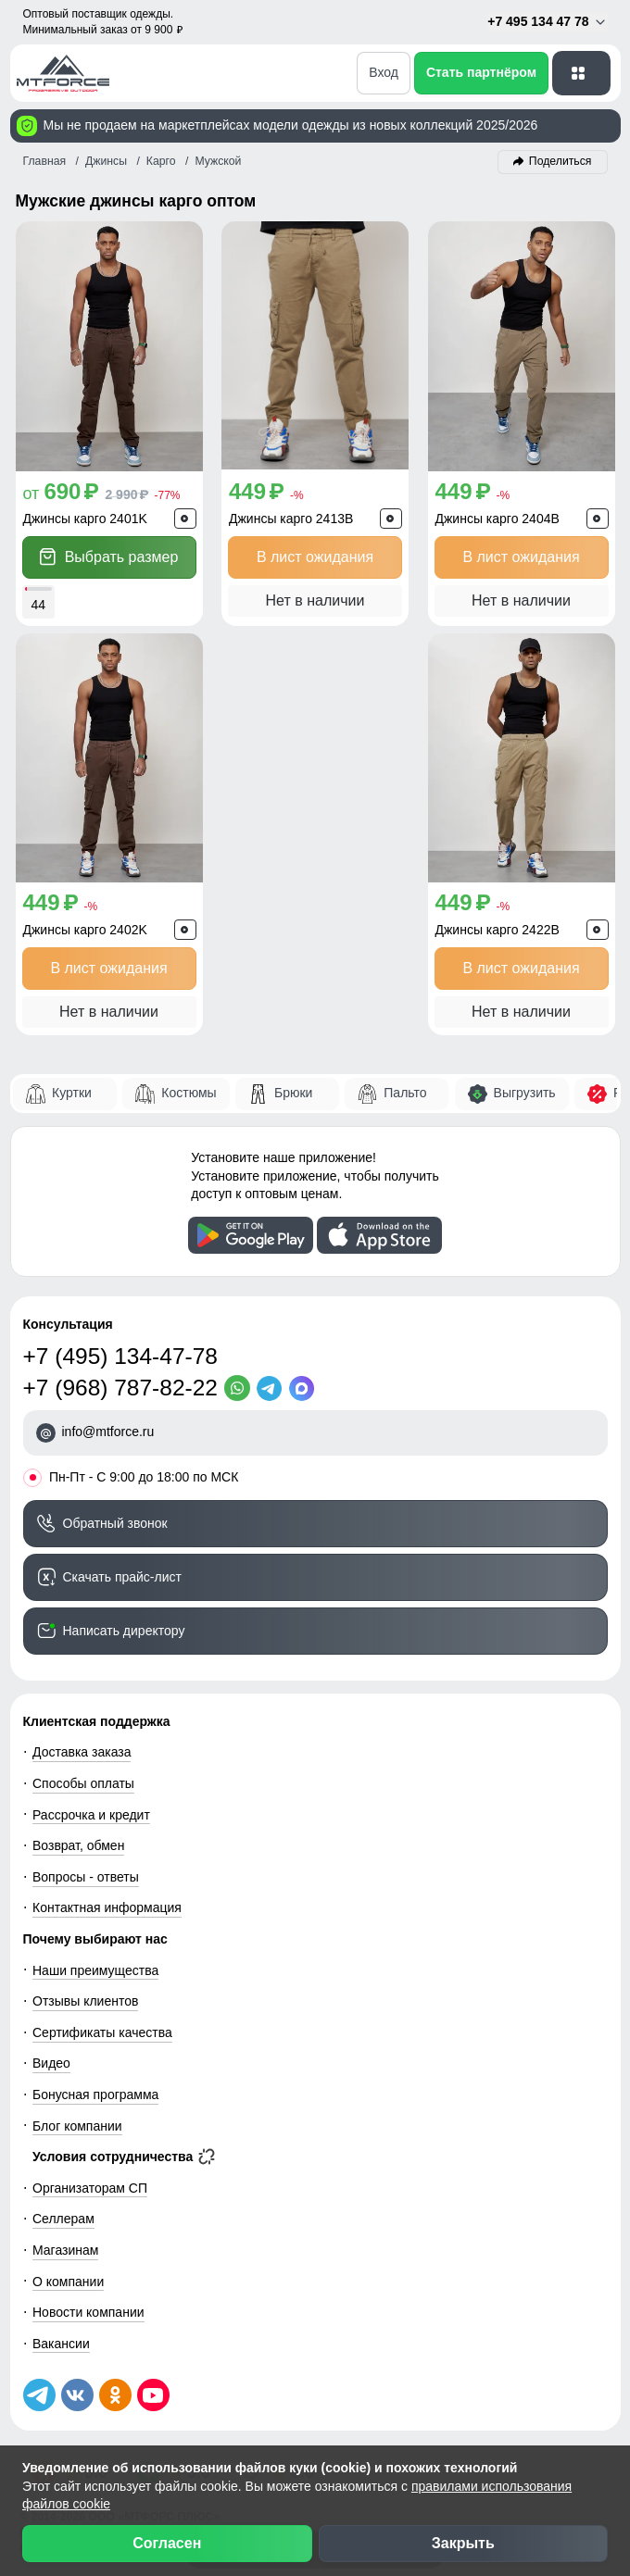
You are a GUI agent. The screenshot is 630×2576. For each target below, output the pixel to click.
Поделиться (560, 161)
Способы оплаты (83, 1783)
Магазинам (65, 2250)
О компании (68, 2281)
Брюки (293, 1092)
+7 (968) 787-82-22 (120, 1387)
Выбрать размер (109, 557)
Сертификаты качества (102, 2032)
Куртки (72, 1092)
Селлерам (63, 2218)
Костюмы (188, 1092)
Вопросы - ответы (85, 1876)
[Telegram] (273, 1388)
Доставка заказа (81, 1751)
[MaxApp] (305, 1388)
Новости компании (88, 2312)
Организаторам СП (89, 2188)
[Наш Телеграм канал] (39, 2395)
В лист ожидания (315, 557)
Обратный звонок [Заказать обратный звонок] (115, 1523)
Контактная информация (107, 1907)
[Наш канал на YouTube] (153, 2395)
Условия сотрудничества (123, 2156)
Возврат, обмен (78, 1845)
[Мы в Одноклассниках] (115, 2395)
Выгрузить (525, 1092)
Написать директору (124, 1630)
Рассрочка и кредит (91, 1814)
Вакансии (61, 2343)
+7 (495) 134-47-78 (120, 1356)
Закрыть (463, 2543)
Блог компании (77, 2126)
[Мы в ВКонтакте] (77, 2395)
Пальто (405, 1092)
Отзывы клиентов (85, 2001)
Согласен (166, 2543)
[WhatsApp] (240, 1388)
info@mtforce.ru (108, 1431)
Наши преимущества (95, 1970)
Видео (51, 2063)
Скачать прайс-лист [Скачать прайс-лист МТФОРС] (122, 1576)
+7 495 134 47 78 (547, 22)
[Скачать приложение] (250, 1235)
